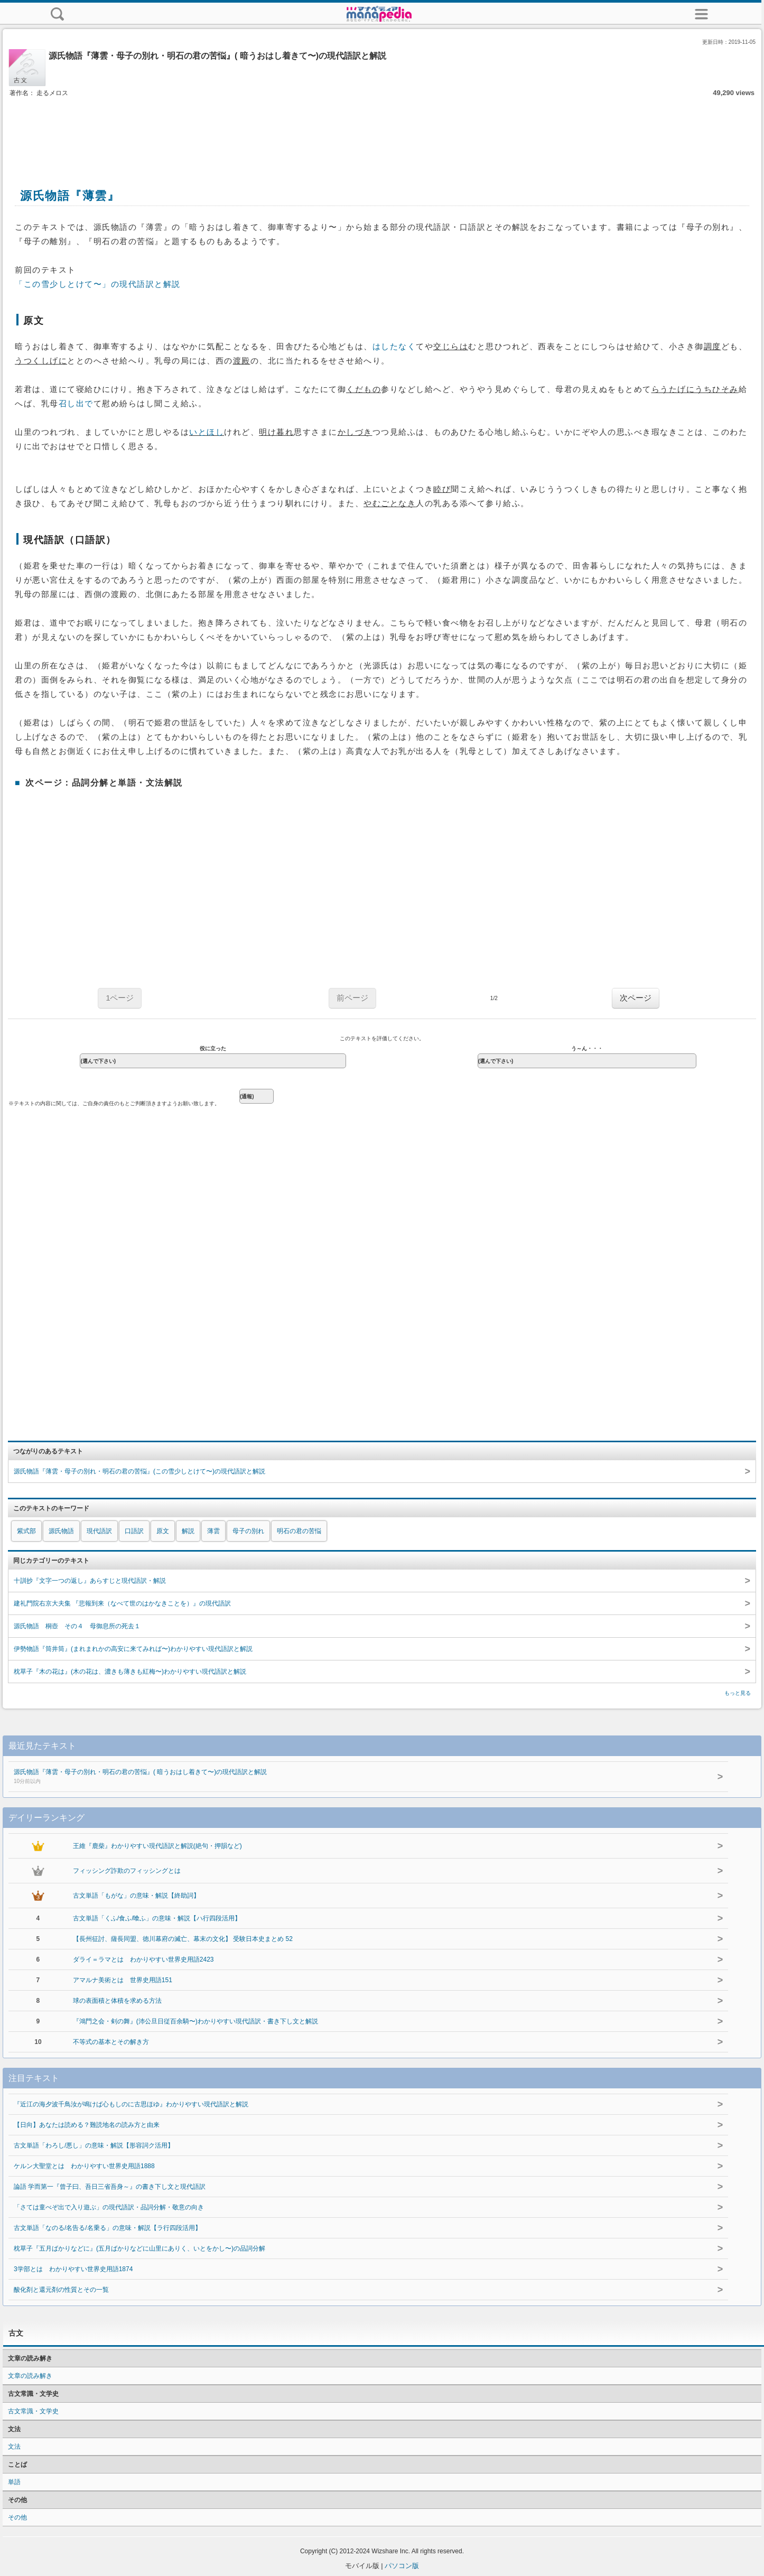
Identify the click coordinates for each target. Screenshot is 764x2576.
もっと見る (737, 1693)
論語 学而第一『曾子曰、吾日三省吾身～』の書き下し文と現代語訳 (110, 2186)
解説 (188, 1531)
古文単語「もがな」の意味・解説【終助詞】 (136, 1895)
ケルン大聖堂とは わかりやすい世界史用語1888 (84, 2166)
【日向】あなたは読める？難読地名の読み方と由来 (87, 2125)
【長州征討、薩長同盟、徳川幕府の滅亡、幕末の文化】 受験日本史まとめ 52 (183, 1939)
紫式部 (26, 1531)
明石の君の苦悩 (299, 1531)
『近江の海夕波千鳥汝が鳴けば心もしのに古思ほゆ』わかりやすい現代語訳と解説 (131, 2104)
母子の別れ (248, 1531)
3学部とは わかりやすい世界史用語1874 (73, 2269)
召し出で (76, 403)
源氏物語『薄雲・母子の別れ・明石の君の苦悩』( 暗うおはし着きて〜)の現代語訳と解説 (348, 1777)
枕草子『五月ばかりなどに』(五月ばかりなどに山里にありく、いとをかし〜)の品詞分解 (139, 2248)
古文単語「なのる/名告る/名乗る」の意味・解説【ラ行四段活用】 (107, 2228)
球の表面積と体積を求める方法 (117, 2000)
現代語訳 (99, 1531)
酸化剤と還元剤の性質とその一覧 (61, 2289)
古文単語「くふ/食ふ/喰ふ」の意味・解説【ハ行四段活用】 (157, 1918)
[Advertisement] (382, 131)
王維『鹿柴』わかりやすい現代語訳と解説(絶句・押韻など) (157, 1846)
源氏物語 (61, 1531)
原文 (162, 1531)
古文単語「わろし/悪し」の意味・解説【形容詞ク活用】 (94, 2145)
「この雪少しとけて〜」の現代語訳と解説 (98, 284)
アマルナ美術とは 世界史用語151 (122, 1980)
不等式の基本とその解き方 (111, 2042)
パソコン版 (402, 2566)
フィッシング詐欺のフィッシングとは (127, 1870)
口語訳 (134, 1531)
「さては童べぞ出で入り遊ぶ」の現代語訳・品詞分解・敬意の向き (109, 2207)
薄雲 (213, 1531)
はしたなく (394, 346)
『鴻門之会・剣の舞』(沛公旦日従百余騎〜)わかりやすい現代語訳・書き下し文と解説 (195, 2021)
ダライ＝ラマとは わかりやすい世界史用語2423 (143, 1959)
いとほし (206, 432)
